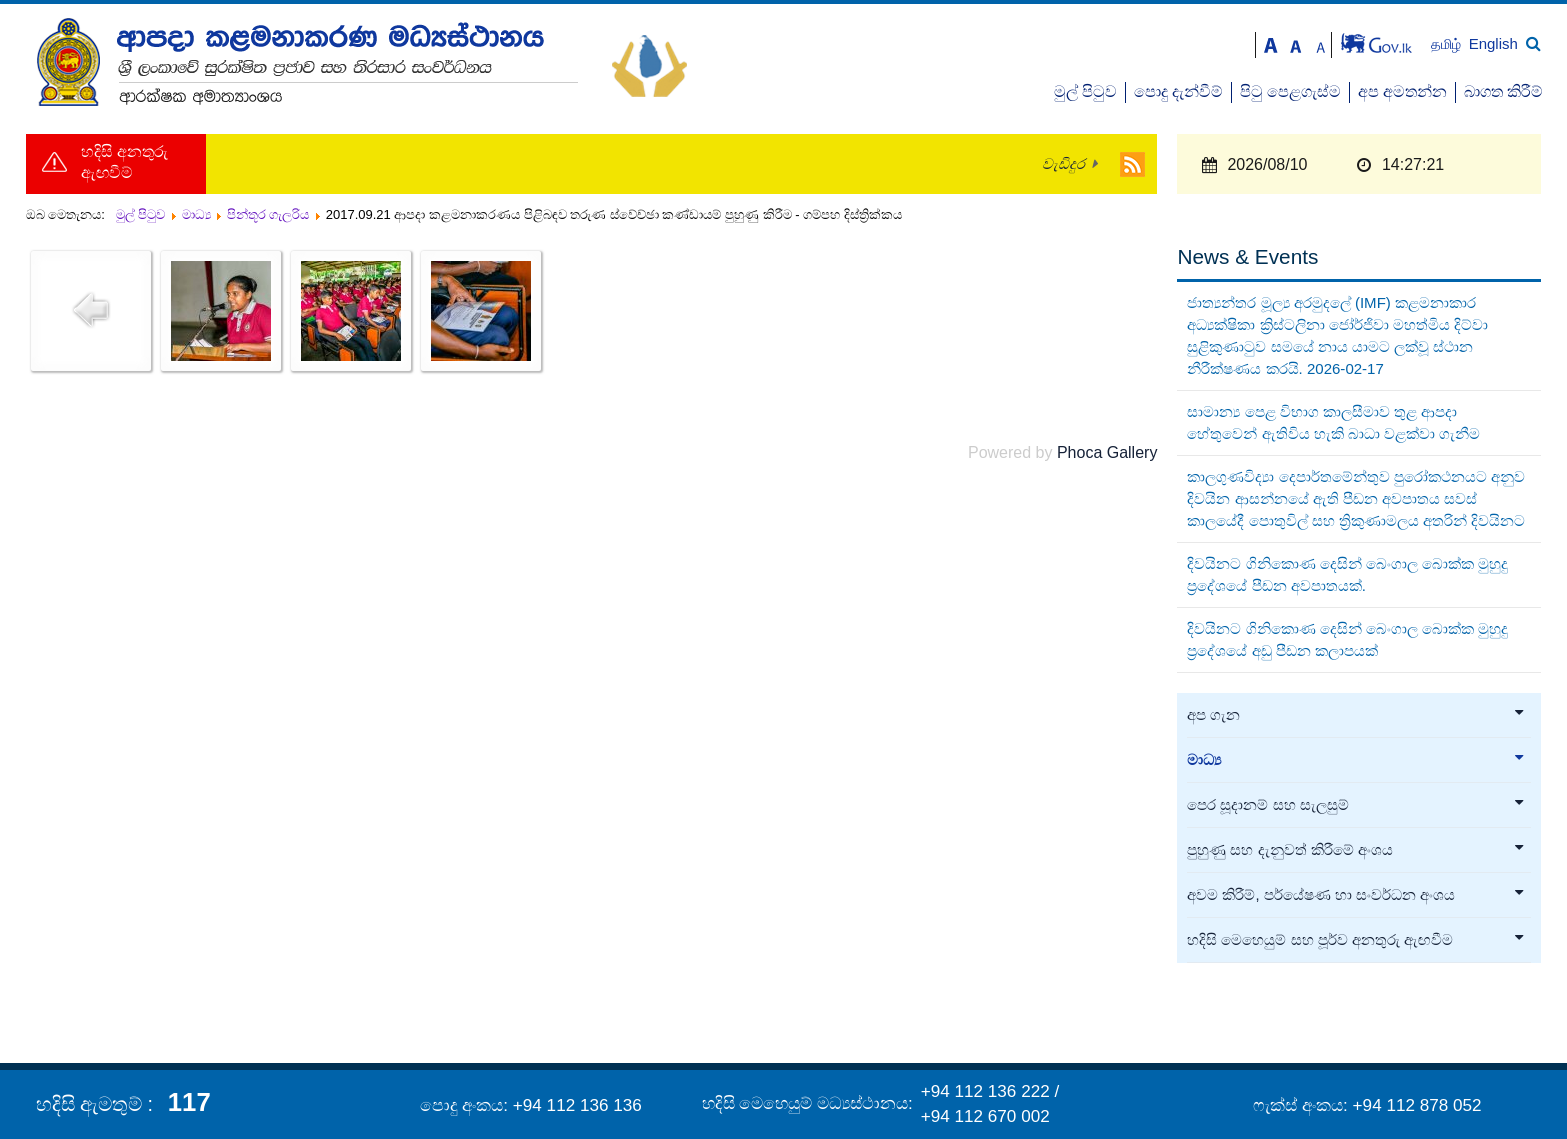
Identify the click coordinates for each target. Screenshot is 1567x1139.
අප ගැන (1356, 715)
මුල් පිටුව (1085, 91)
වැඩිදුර (1063, 164)
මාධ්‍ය (1356, 760)
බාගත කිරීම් (1503, 91)
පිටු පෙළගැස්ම (1290, 91)
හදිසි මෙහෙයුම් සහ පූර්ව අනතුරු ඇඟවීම (1356, 940)
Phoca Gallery (1107, 452)
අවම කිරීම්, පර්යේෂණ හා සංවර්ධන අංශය (1356, 895)
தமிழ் (1448, 44)
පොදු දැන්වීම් (1178, 91)
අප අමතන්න (1402, 91)
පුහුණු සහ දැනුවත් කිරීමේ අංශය (1356, 850)
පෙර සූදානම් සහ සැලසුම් (1356, 805)
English (1493, 43)
